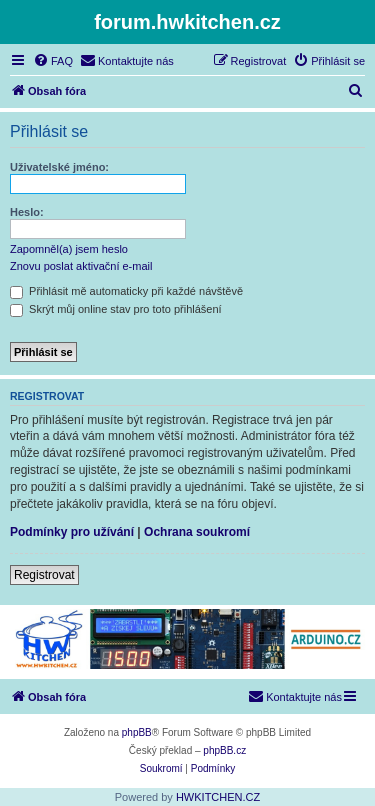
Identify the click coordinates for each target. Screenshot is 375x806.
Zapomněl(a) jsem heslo (69, 249)
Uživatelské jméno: (59, 167)
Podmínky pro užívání (72, 532)
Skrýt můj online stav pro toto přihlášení (116, 309)
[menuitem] (53, 61)
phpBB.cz (224, 750)
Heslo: (27, 212)
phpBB (137, 732)
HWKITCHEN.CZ (218, 797)
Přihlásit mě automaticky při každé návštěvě (126, 291)
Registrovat (44, 575)
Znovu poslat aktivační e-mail (81, 266)
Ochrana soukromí (197, 532)
